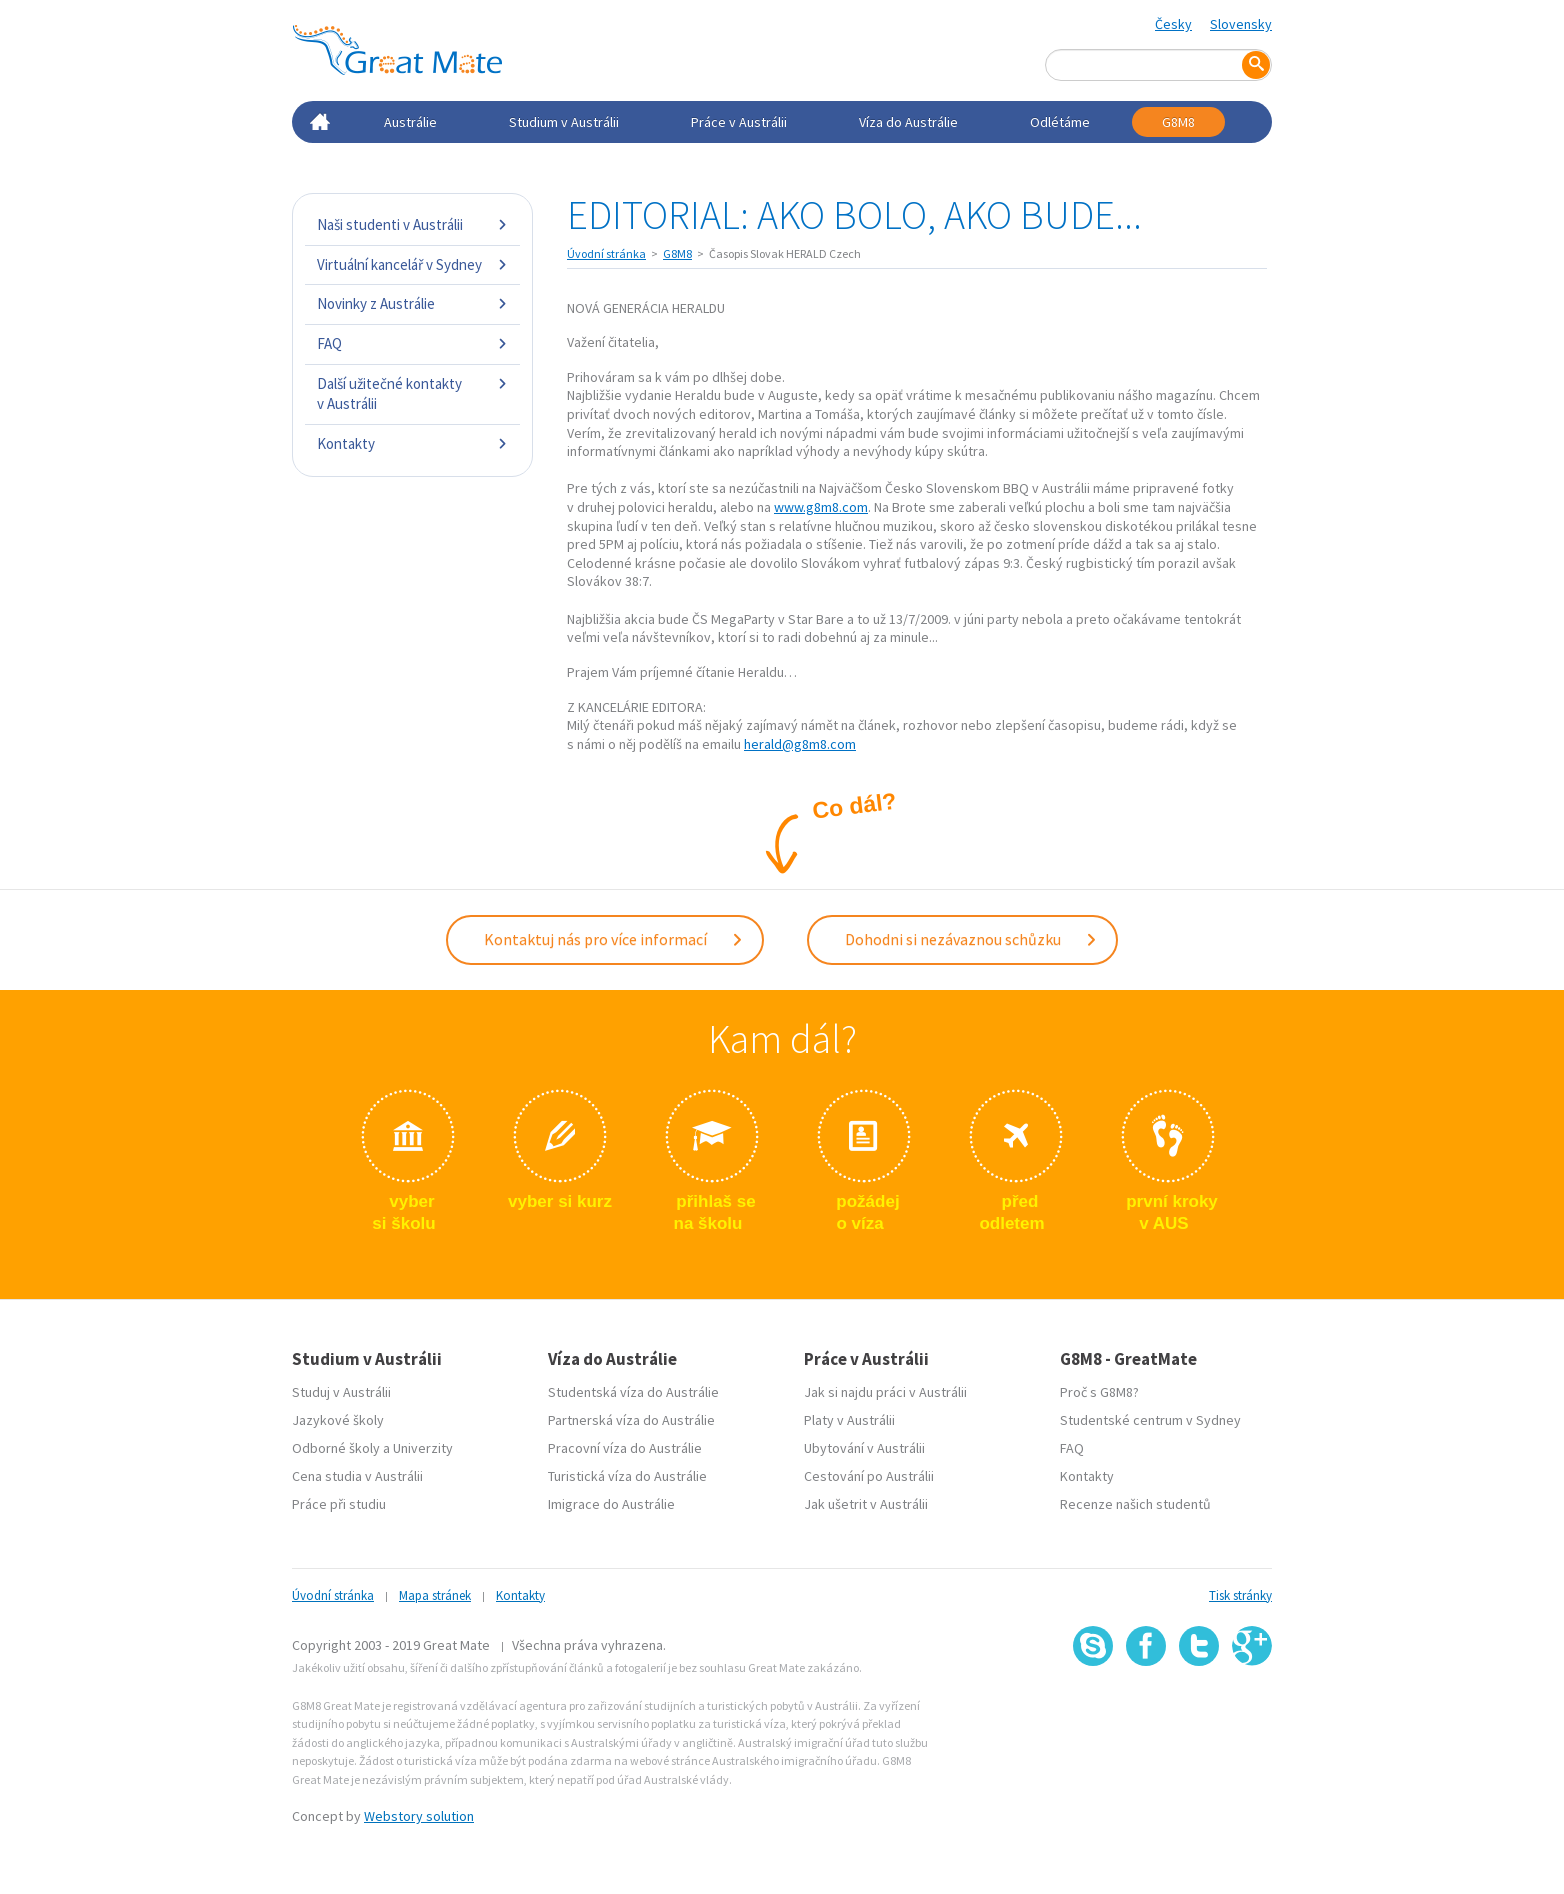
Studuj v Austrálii (341, 1392)
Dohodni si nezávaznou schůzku (971, 939)
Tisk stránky (1240, 1595)
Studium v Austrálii (564, 122)
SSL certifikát (1199, 1709)
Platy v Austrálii (849, 1420)
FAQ (412, 343)
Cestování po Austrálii (869, 1476)
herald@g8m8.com (800, 744)
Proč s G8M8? (1099, 1392)
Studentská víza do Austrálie (633, 1392)
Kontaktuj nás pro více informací (614, 939)
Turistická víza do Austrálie (627, 1476)
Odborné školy (336, 1448)
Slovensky (1241, 24)
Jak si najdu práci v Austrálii (885, 1392)
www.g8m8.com (821, 507)
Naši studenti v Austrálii (412, 224)
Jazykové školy (338, 1420)
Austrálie (410, 122)
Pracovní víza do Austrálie (625, 1448)
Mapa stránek (435, 1595)
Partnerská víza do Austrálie (631, 1420)
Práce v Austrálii (739, 122)
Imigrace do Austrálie (611, 1504)
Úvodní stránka (606, 253)
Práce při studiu (339, 1504)
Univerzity (423, 1448)
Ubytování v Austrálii (864, 1448)
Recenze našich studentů (1135, 1504)
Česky (1173, 24)
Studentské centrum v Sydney (1150, 1420)
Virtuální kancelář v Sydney (412, 264)
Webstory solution (419, 1816)
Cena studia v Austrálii (357, 1476)
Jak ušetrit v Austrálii (866, 1504)
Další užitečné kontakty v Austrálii (412, 393)
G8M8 (1178, 122)
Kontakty (412, 443)
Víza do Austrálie (908, 122)
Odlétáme (1060, 122)
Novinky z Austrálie (412, 303)
